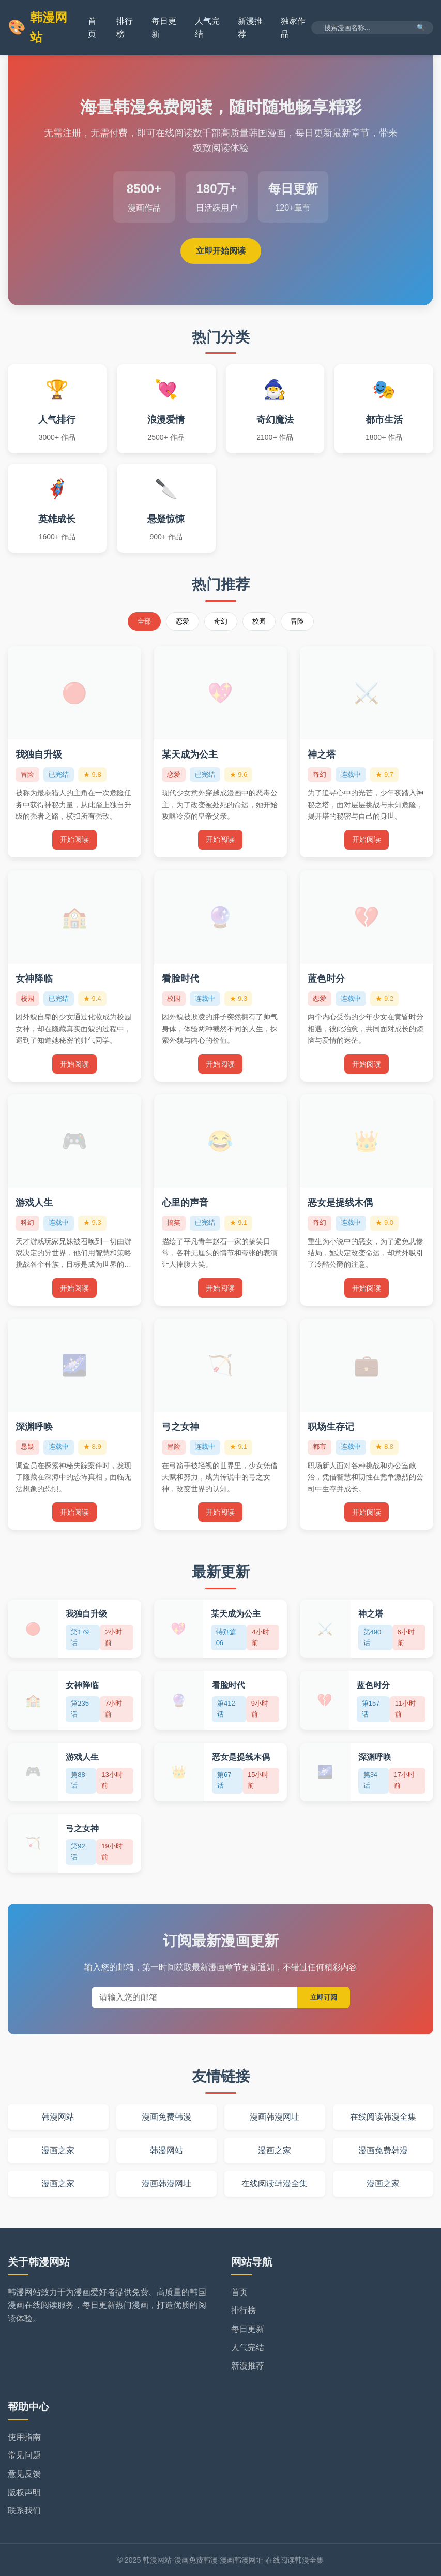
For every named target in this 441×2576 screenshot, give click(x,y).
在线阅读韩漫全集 (383, 2116)
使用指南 (24, 2437)
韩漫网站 (37, 27)
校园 (259, 621)
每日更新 (247, 2329)
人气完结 (247, 2347)
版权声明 (24, 2492)
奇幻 (220, 621)
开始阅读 (74, 839)
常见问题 (24, 2455)
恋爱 (182, 621)
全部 (144, 621)
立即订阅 (323, 1997)
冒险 (297, 621)
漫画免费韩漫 (166, 2116)
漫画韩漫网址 (274, 2116)
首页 (239, 2292)
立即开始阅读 (221, 250)
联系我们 (24, 2510)
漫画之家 (57, 2150)
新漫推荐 (247, 2365)
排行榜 (243, 2310)
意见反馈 (24, 2473)
